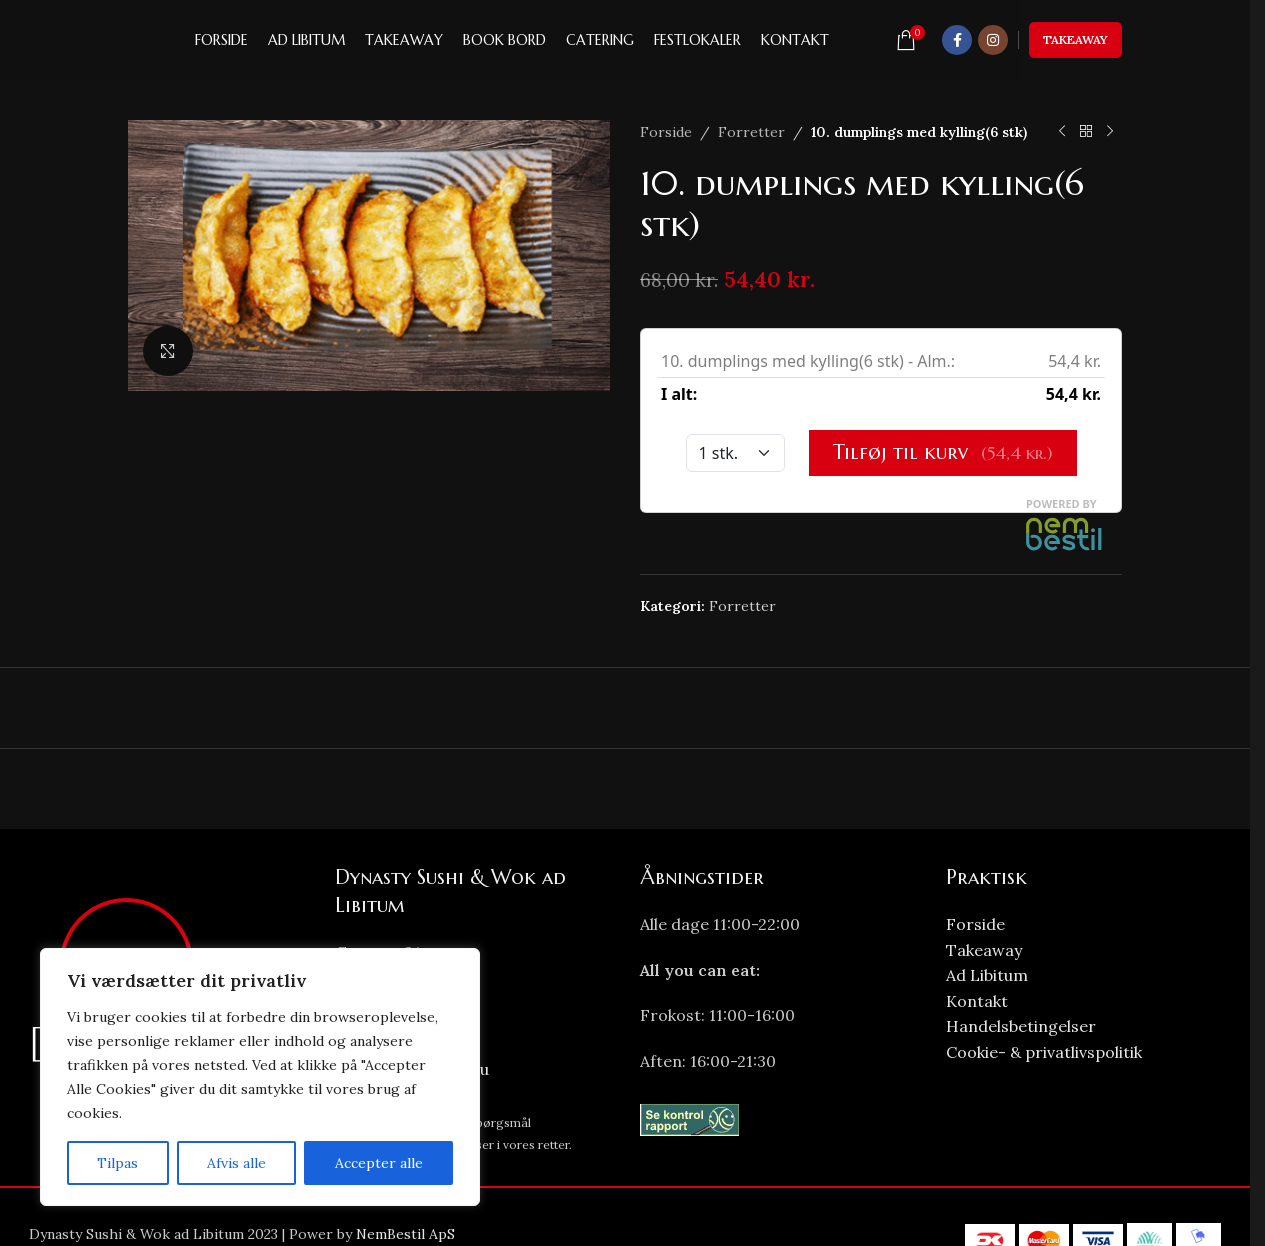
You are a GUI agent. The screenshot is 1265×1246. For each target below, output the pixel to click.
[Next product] (1110, 132)
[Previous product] (1062, 132)
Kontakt (977, 1001)
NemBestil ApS (405, 1234)
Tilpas (117, 1163)
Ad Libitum (987, 975)
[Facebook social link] (957, 40)
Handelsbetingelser (1021, 1026)
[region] (260, 1077)
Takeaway (1075, 39)
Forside (666, 132)
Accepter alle (379, 1163)
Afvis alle (236, 1163)
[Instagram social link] (993, 40)
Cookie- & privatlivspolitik (1044, 1052)
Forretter (751, 132)
